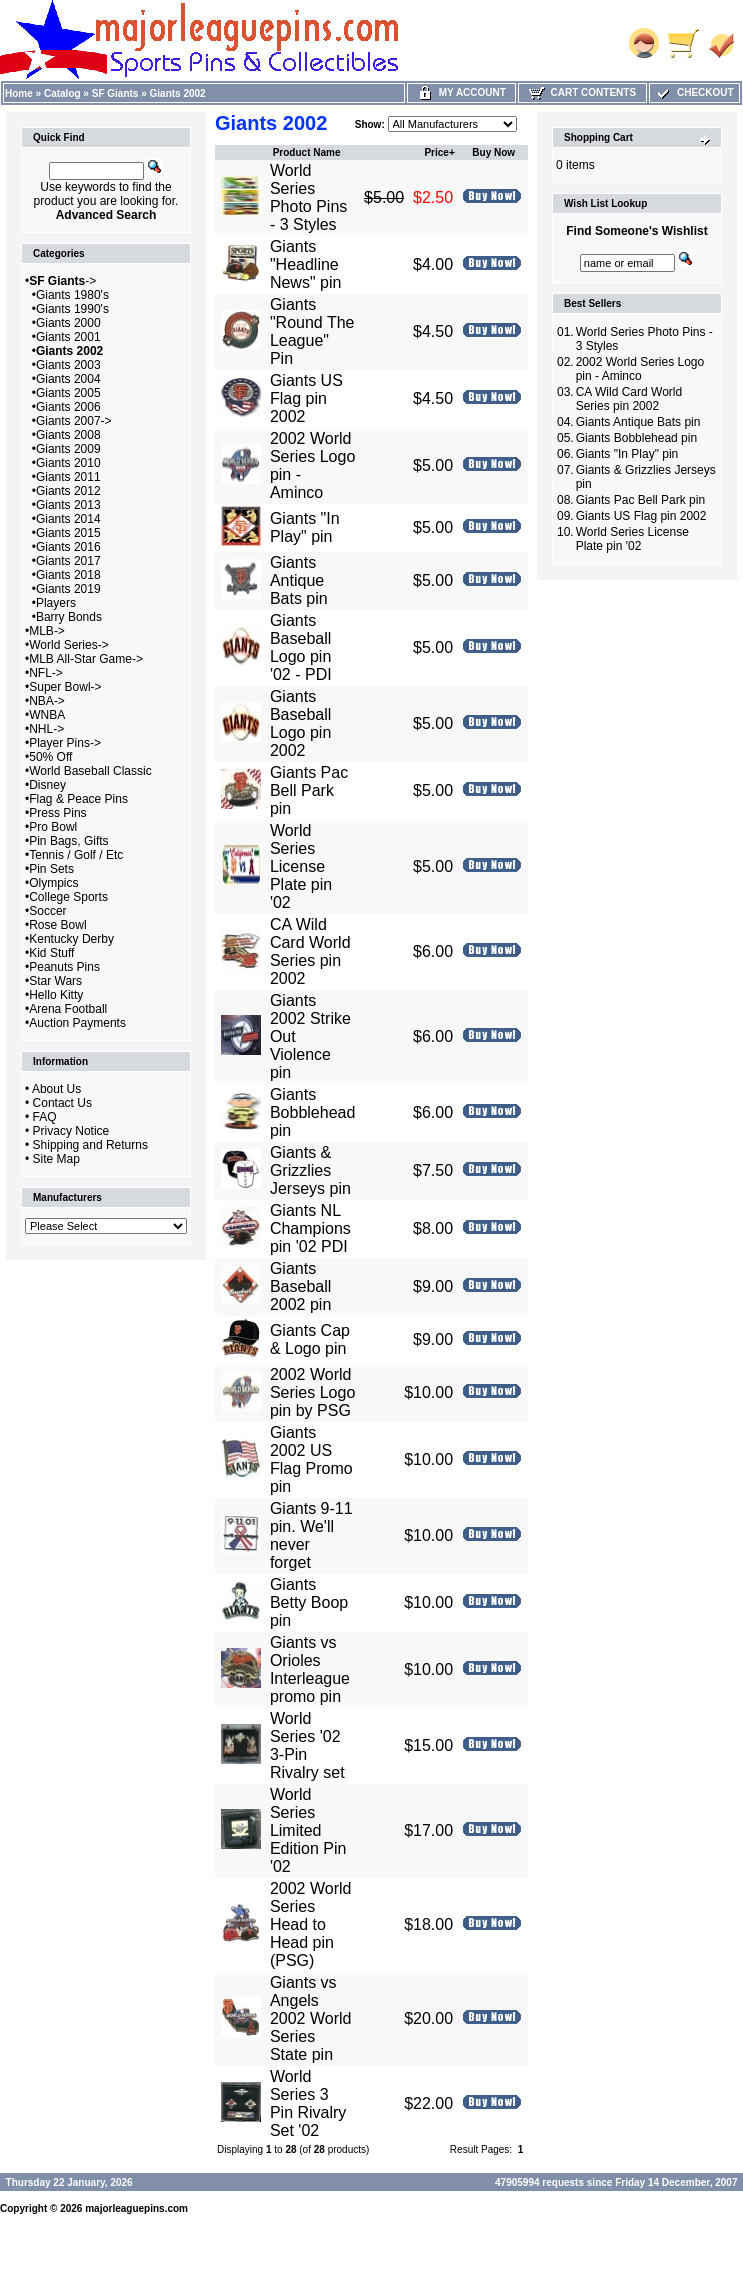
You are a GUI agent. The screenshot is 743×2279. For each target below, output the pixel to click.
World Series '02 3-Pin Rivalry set (307, 1745)
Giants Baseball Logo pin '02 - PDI (301, 647)
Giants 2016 (68, 547)
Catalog (62, 93)
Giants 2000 (68, 323)
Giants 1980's (72, 295)
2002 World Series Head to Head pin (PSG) (311, 1924)
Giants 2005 (68, 393)
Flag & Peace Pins (78, 799)
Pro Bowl (53, 827)
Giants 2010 (68, 463)
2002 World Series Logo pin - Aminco (640, 369)
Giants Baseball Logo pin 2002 (300, 723)
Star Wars (55, 981)
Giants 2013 (68, 505)
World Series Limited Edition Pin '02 (308, 1830)
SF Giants (115, 93)
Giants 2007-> (74, 421)
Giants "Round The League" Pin (312, 331)
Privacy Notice (71, 1131)
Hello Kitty (56, 995)
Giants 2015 (68, 533)
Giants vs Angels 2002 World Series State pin (311, 2018)
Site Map (56, 1159)
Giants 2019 (68, 589)
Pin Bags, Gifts (68, 841)
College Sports (68, 897)
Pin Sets (51, 869)
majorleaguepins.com (136, 2208)
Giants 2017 (68, 561)
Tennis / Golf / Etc (76, 855)
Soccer (47, 911)
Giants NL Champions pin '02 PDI (310, 1228)
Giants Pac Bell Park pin (309, 790)
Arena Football (68, 1009)
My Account (461, 92)
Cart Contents (582, 92)
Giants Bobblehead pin (312, 1112)
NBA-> (47, 701)
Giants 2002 (178, 93)
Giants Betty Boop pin (309, 1602)
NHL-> (46, 729)
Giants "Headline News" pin (305, 264)
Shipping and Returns (90, 1145)
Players (56, 603)
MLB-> (47, 631)
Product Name (307, 152)
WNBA (47, 715)
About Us (56, 1089)
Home (19, 93)
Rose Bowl (57, 925)
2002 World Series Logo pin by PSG (312, 1392)
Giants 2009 (68, 449)
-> (62, 281)
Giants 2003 (68, 365)
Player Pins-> (65, 743)
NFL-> (46, 673)
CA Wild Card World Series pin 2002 (310, 951)
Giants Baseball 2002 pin (300, 1286)
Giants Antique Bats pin (299, 580)
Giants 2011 (68, 477)
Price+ (439, 152)
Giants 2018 (68, 575)
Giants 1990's (72, 309)
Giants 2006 (68, 407)
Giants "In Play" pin (305, 527)
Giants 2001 (68, 337)
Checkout (694, 92)
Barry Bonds (69, 617)
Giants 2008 (68, 435)
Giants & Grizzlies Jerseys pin (310, 1170)
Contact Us (62, 1103)
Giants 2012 (68, 491)
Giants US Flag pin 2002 (306, 398)
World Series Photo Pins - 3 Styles (308, 197)
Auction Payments (77, 1023)
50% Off (50, 757)
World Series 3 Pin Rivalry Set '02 (308, 2103)
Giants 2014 (68, 519)
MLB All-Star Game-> (86, 659)
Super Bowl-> (65, 687)
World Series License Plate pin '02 (301, 866)
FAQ (45, 1117)
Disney (47, 785)
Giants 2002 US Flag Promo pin (311, 1459)
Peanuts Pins (64, 967)
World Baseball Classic (90, 771)
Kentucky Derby (71, 939)
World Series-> (68, 645)
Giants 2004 (68, 379)
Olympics (53, 883)
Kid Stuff (51, 953)
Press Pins (57, 813)
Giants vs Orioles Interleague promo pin (310, 1669)
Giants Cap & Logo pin (310, 1339)
